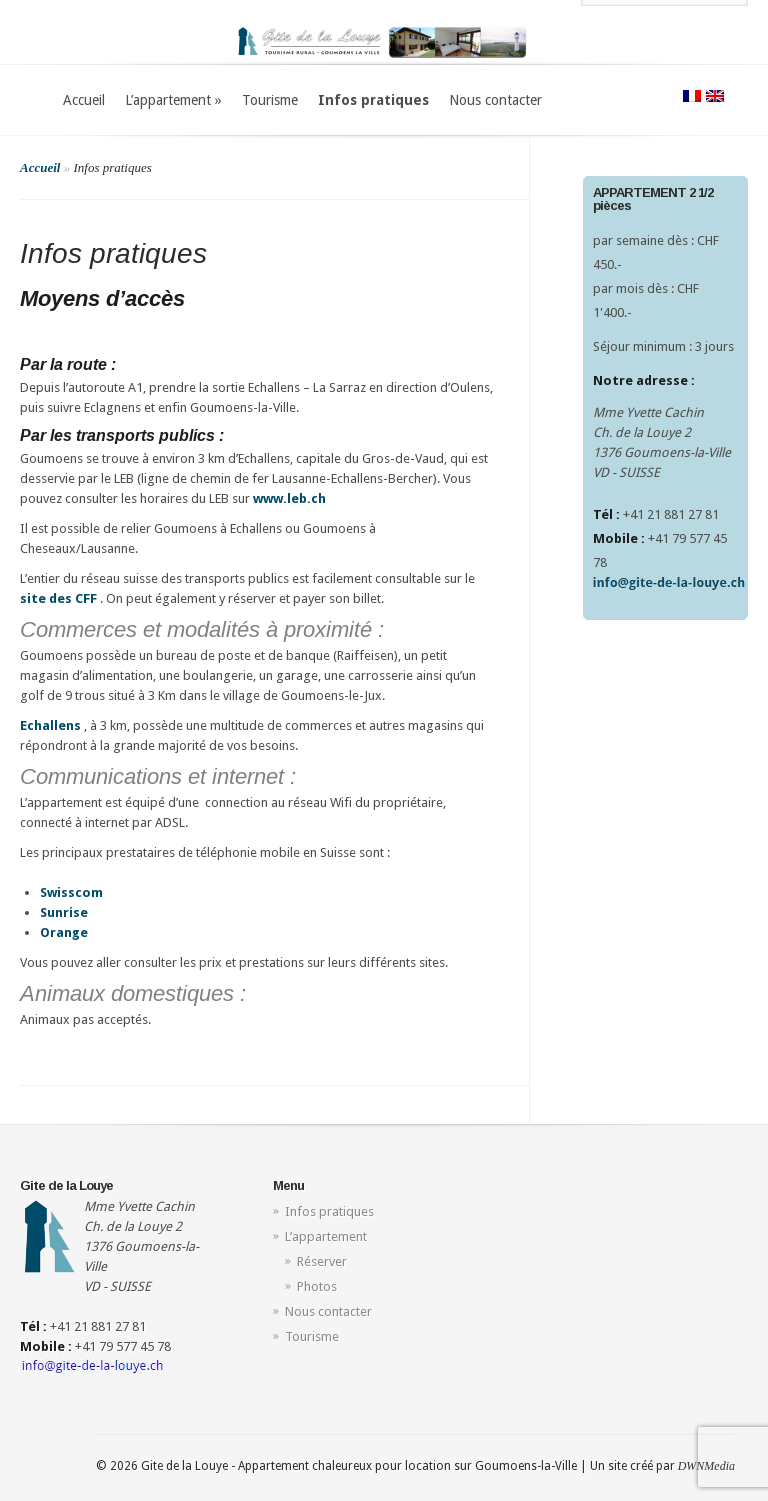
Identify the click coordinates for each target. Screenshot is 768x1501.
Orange (64, 932)
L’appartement (173, 100)
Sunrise (64, 912)
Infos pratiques (373, 100)
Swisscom (71, 892)
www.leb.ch (289, 498)
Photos (317, 1286)
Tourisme (270, 100)
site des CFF (58, 598)
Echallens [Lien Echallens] (50, 725)
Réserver (322, 1261)
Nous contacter (495, 100)
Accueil (84, 100)
